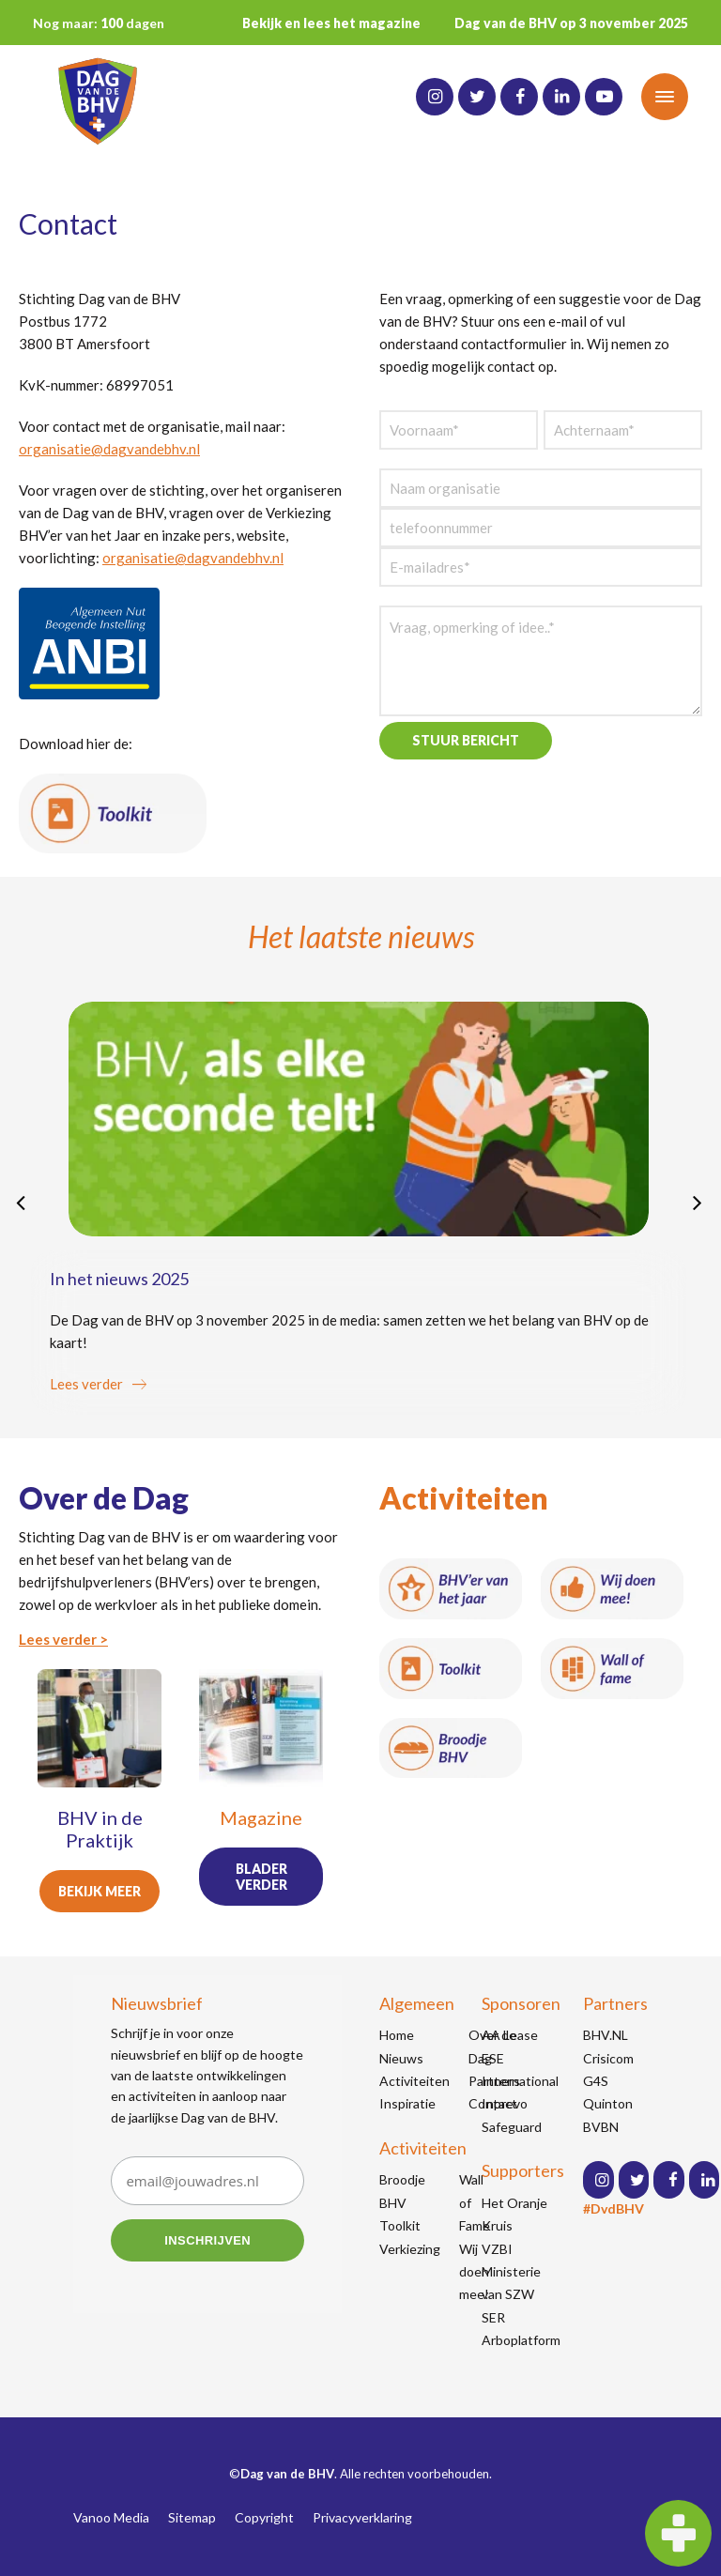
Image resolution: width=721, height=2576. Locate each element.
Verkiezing (409, 2249)
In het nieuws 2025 (119, 1278)
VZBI (497, 2249)
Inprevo (505, 2103)
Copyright (264, 2517)
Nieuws (401, 2058)
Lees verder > (63, 1639)
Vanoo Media (111, 2517)
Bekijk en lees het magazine (331, 23)
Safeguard (512, 2127)
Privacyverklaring (362, 2517)
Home (396, 2035)
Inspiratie (407, 2103)
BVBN (601, 2127)
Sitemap (192, 2517)
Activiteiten (414, 2081)
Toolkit (400, 2225)
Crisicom (608, 2058)
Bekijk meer (99, 1891)
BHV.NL (605, 2035)
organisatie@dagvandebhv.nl (109, 448)
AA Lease (510, 2035)
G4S (595, 2081)
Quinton (608, 2103)
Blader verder (261, 1877)
